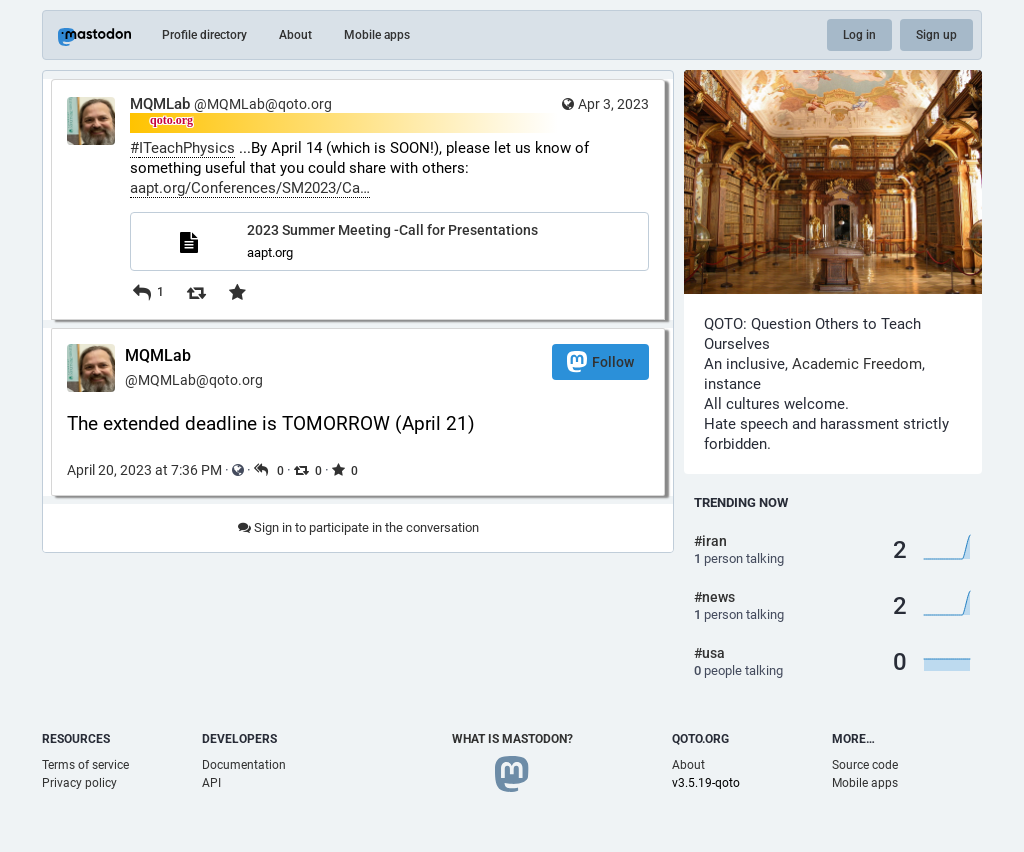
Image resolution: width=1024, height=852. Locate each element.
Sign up (936, 35)
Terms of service (85, 765)
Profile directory (204, 35)
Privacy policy (79, 783)
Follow (600, 361)
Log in (859, 35)
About (295, 35)
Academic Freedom (857, 364)
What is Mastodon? (512, 739)
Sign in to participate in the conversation (358, 527)
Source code (865, 765)
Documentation (244, 765)
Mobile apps (377, 35)
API (211, 783)
